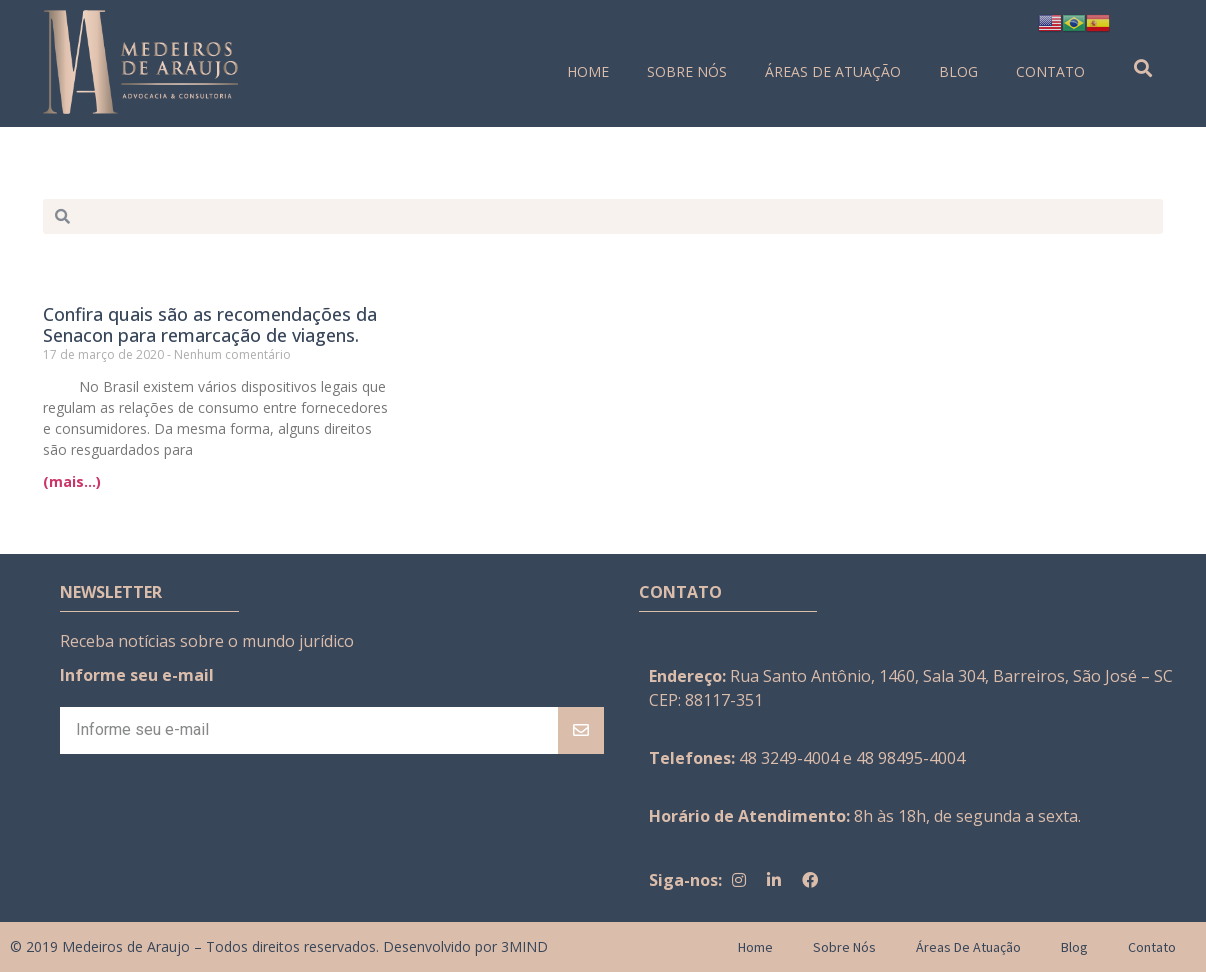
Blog (958, 71)
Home (588, 71)
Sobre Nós (687, 71)
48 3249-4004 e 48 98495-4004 (852, 758)
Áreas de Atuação (833, 71)
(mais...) (72, 481)
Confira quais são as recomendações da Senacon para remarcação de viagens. (210, 325)
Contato (1050, 71)
